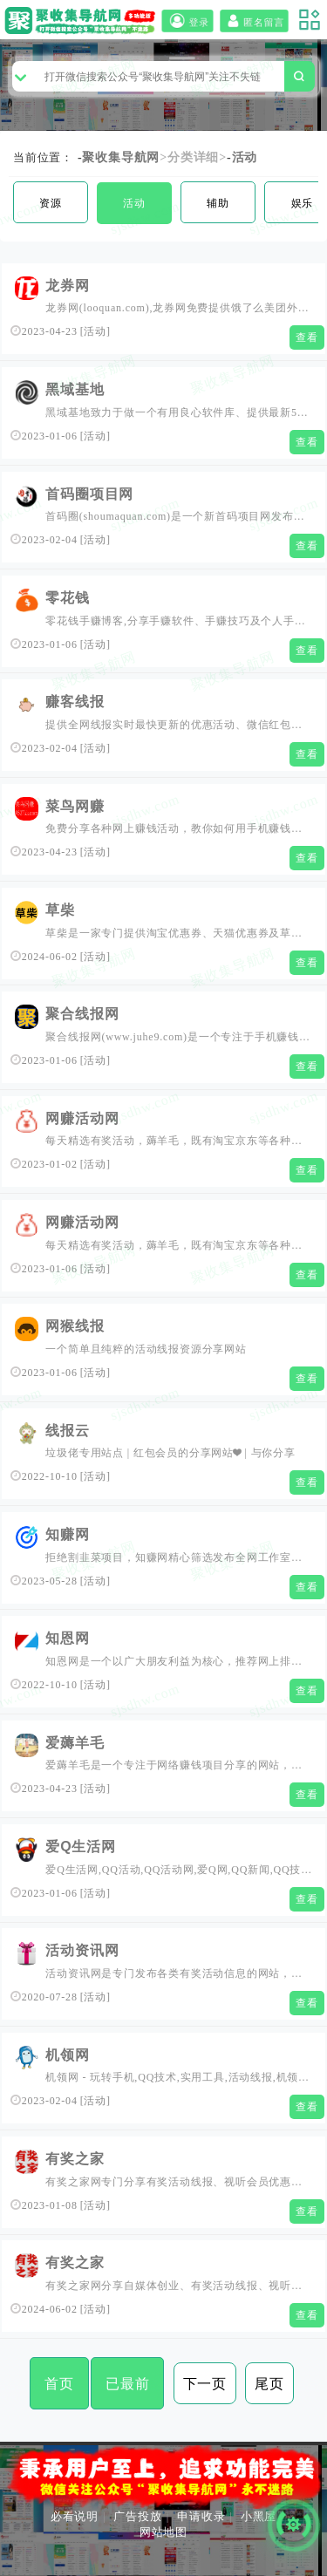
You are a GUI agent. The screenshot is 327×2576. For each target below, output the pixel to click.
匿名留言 (254, 21)
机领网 (67, 2055)
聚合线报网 (82, 1013)
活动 (245, 157)
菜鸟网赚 (74, 806)
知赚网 (67, 1534)
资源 (50, 203)
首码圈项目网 (89, 494)
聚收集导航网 (121, 157)
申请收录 (201, 2516)
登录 (187, 21)
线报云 (67, 1430)
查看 (307, 337)
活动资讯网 (82, 1950)
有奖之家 (74, 2158)
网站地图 (163, 2532)
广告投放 (137, 2516)
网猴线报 (74, 1326)
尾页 (269, 2383)
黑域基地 (74, 389)
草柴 (60, 910)
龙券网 (67, 285)
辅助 (218, 203)
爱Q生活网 (80, 1846)
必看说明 (75, 2516)
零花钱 (67, 597)
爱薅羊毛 (74, 1742)
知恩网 (67, 1638)
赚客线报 (74, 701)
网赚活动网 (82, 1118)
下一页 (205, 2383)
